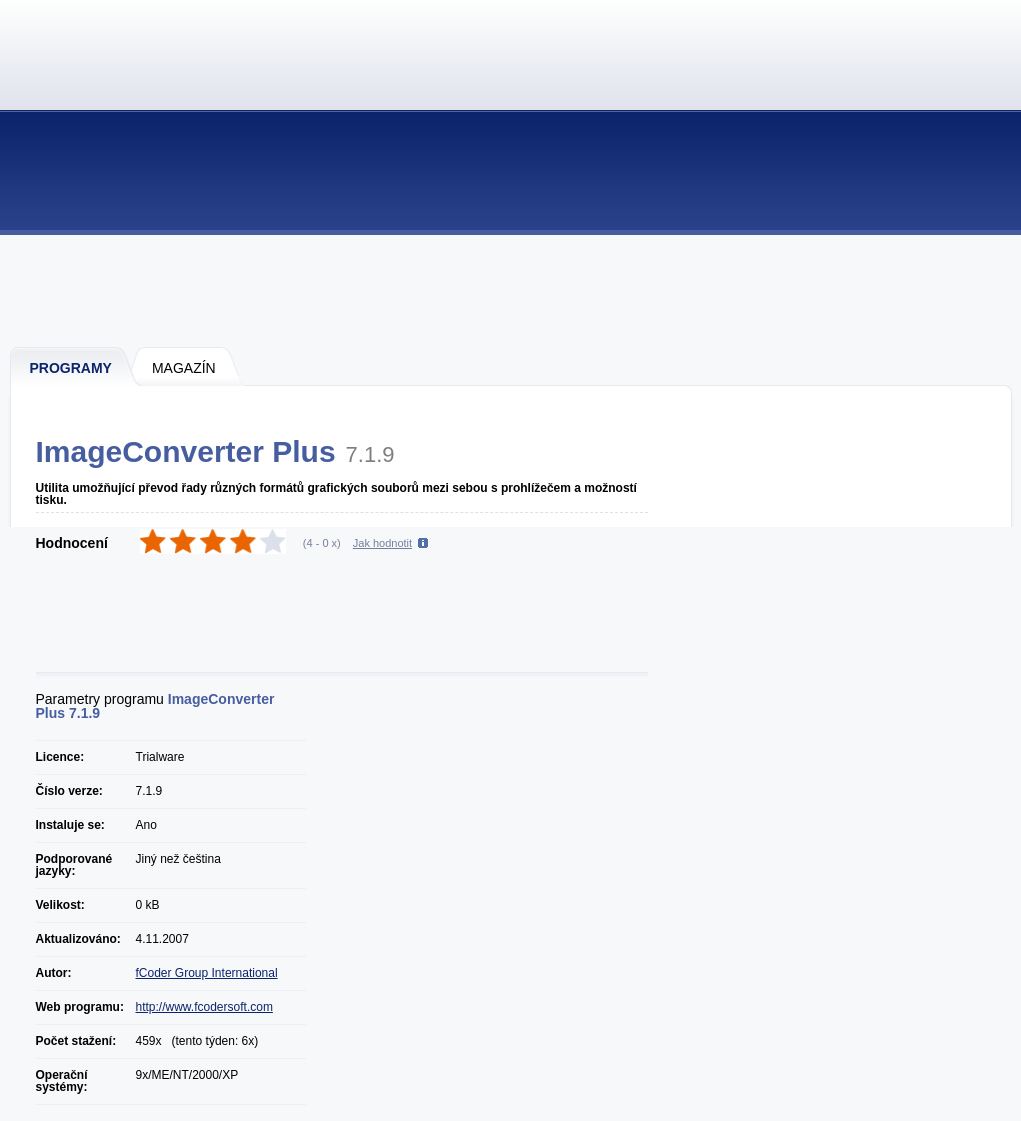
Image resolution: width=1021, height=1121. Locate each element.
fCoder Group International (207, 973)
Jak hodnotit (382, 543)
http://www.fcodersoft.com (204, 1007)
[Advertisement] (512, 290)
